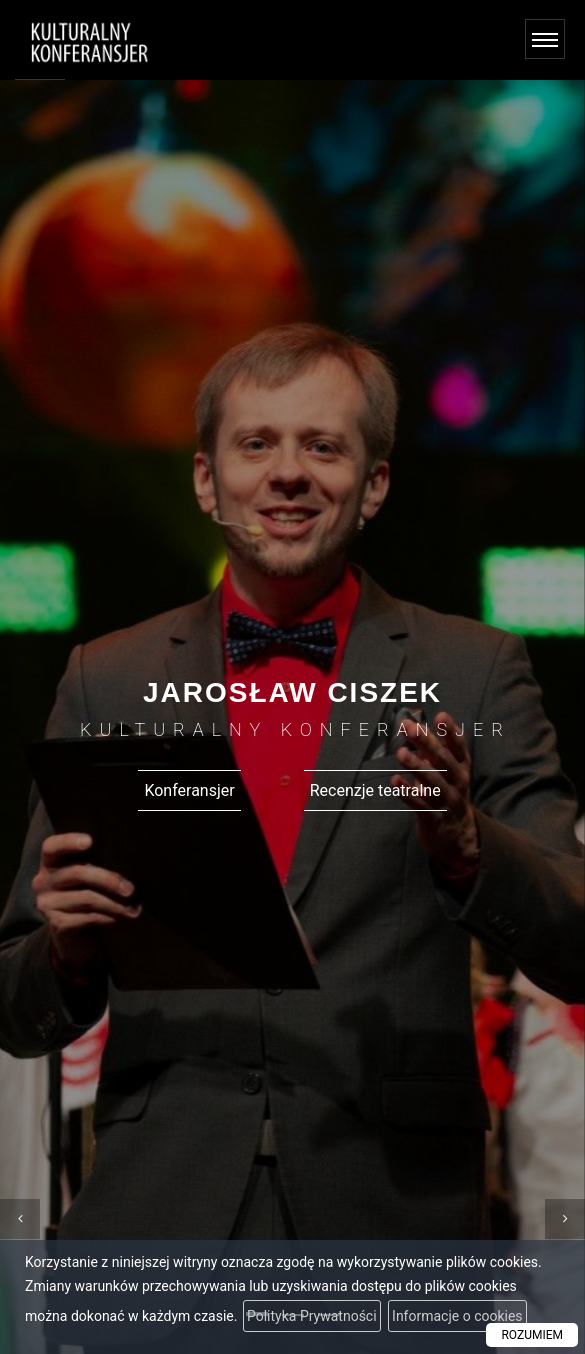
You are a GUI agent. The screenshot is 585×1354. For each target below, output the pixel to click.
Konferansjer (189, 790)
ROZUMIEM (532, 1335)
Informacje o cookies (457, 1316)
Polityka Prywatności (312, 1316)
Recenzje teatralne (375, 790)
